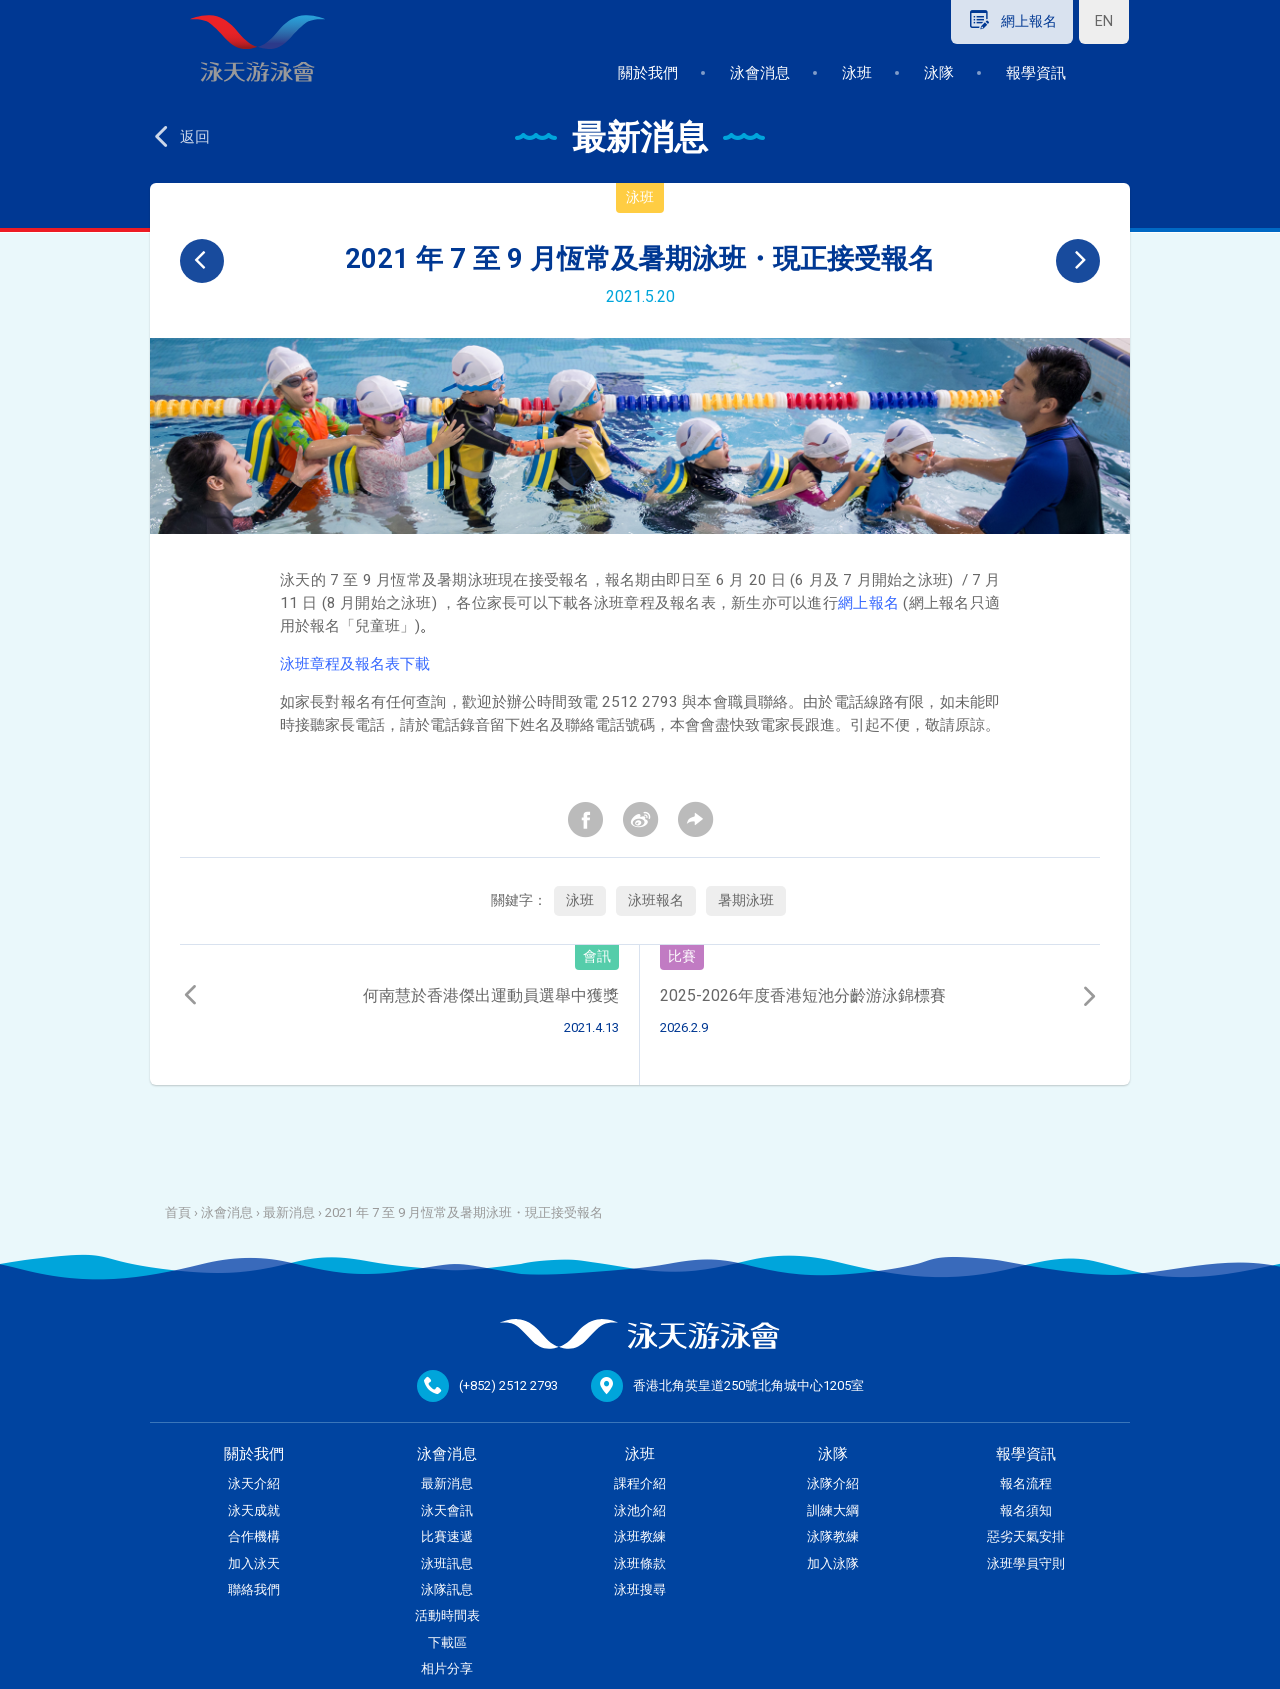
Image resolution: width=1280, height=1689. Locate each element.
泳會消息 (760, 73)
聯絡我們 (254, 1589)
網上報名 (868, 603)
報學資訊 (1036, 73)
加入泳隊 (833, 1563)
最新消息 (289, 1212)
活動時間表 (447, 1615)
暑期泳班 (746, 900)
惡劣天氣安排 (1026, 1536)
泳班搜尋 (640, 1589)
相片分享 (447, 1668)
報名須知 (1026, 1510)
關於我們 (648, 73)
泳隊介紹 (833, 1483)
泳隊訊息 (447, 1589)
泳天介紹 (254, 1483)
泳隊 (939, 73)
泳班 (857, 73)
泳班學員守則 (1026, 1563)
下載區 (447, 1642)
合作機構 (254, 1536)
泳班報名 (656, 900)
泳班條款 (640, 1563)
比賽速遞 (447, 1536)
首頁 (178, 1212)
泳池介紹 (640, 1510)
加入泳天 (254, 1563)
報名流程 (1026, 1483)
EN (1104, 21)
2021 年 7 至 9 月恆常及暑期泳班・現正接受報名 (464, 1212)
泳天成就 (254, 1510)
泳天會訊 (447, 1510)
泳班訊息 (447, 1563)
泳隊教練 (833, 1536)
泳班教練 (640, 1536)
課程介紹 (640, 1483)
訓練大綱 (833, 1510)
